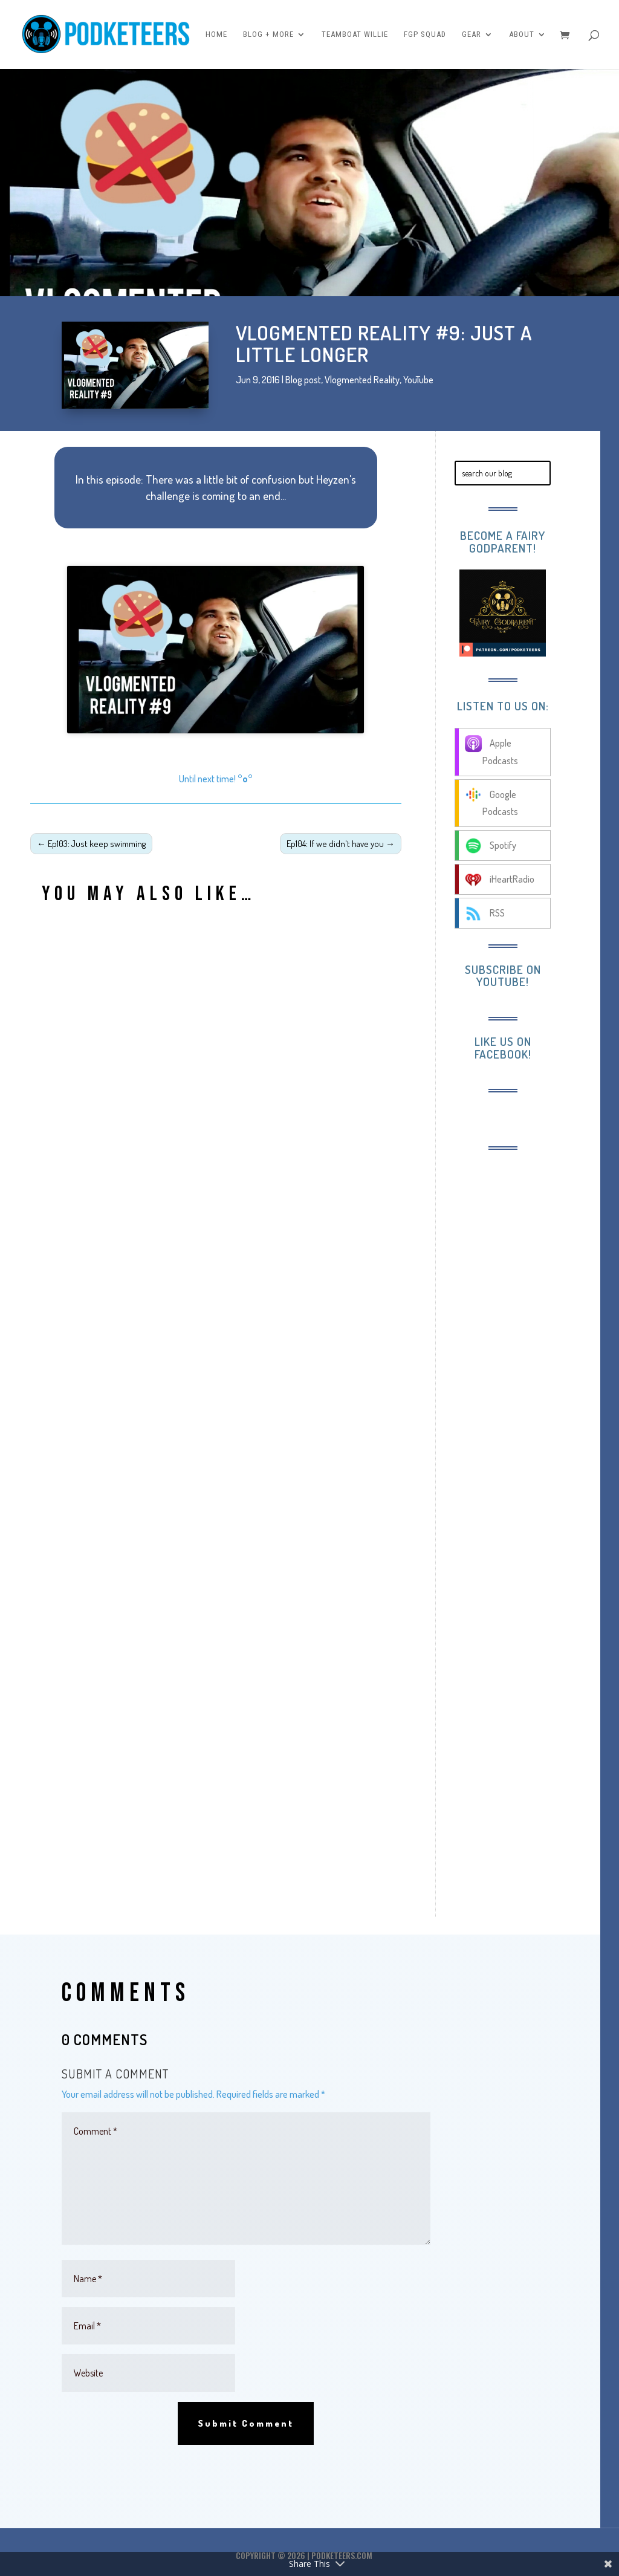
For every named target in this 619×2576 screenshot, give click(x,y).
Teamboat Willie (355, 34)
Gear (471, 34)
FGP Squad (425, 34)
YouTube (418, 380)
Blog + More (268, 34)
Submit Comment (246, 2423)
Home (216, 34)
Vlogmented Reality (362, 380)
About (521, 34)
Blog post (303, 380)
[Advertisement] (528, 1347)
